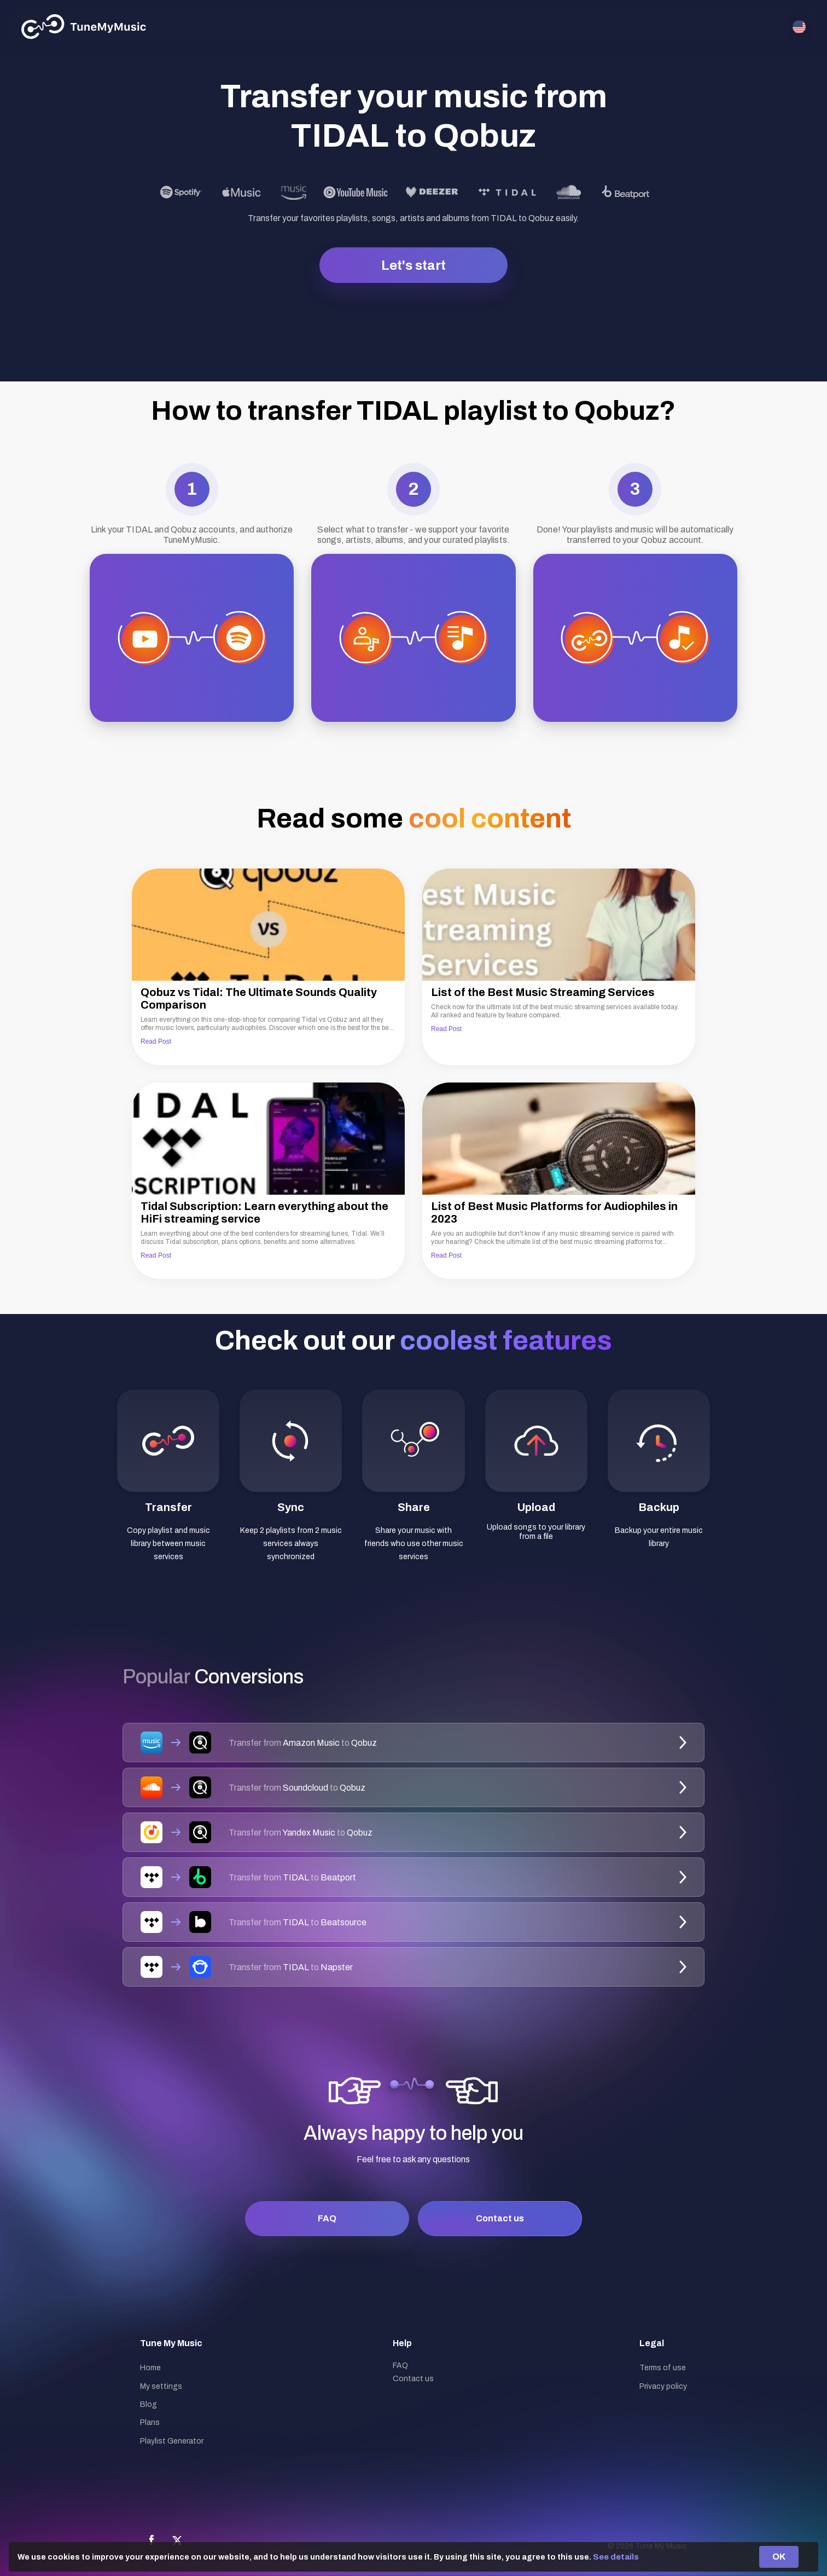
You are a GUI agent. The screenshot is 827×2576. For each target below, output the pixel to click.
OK (778, 2556)
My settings (161, 2386)
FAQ (327, 2218)
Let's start (413, 265)
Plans (150, 2422)
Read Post (156, 1041)
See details (616, 2556)
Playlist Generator (171, 2441)
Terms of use (662, 2368)
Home (150, 2368)
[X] (177, 2540)
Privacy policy (663, 2386)
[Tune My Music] (84, 26)
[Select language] (799, 26)
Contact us (500, 2218)
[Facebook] (151, 2540)
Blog (148, 2404)
